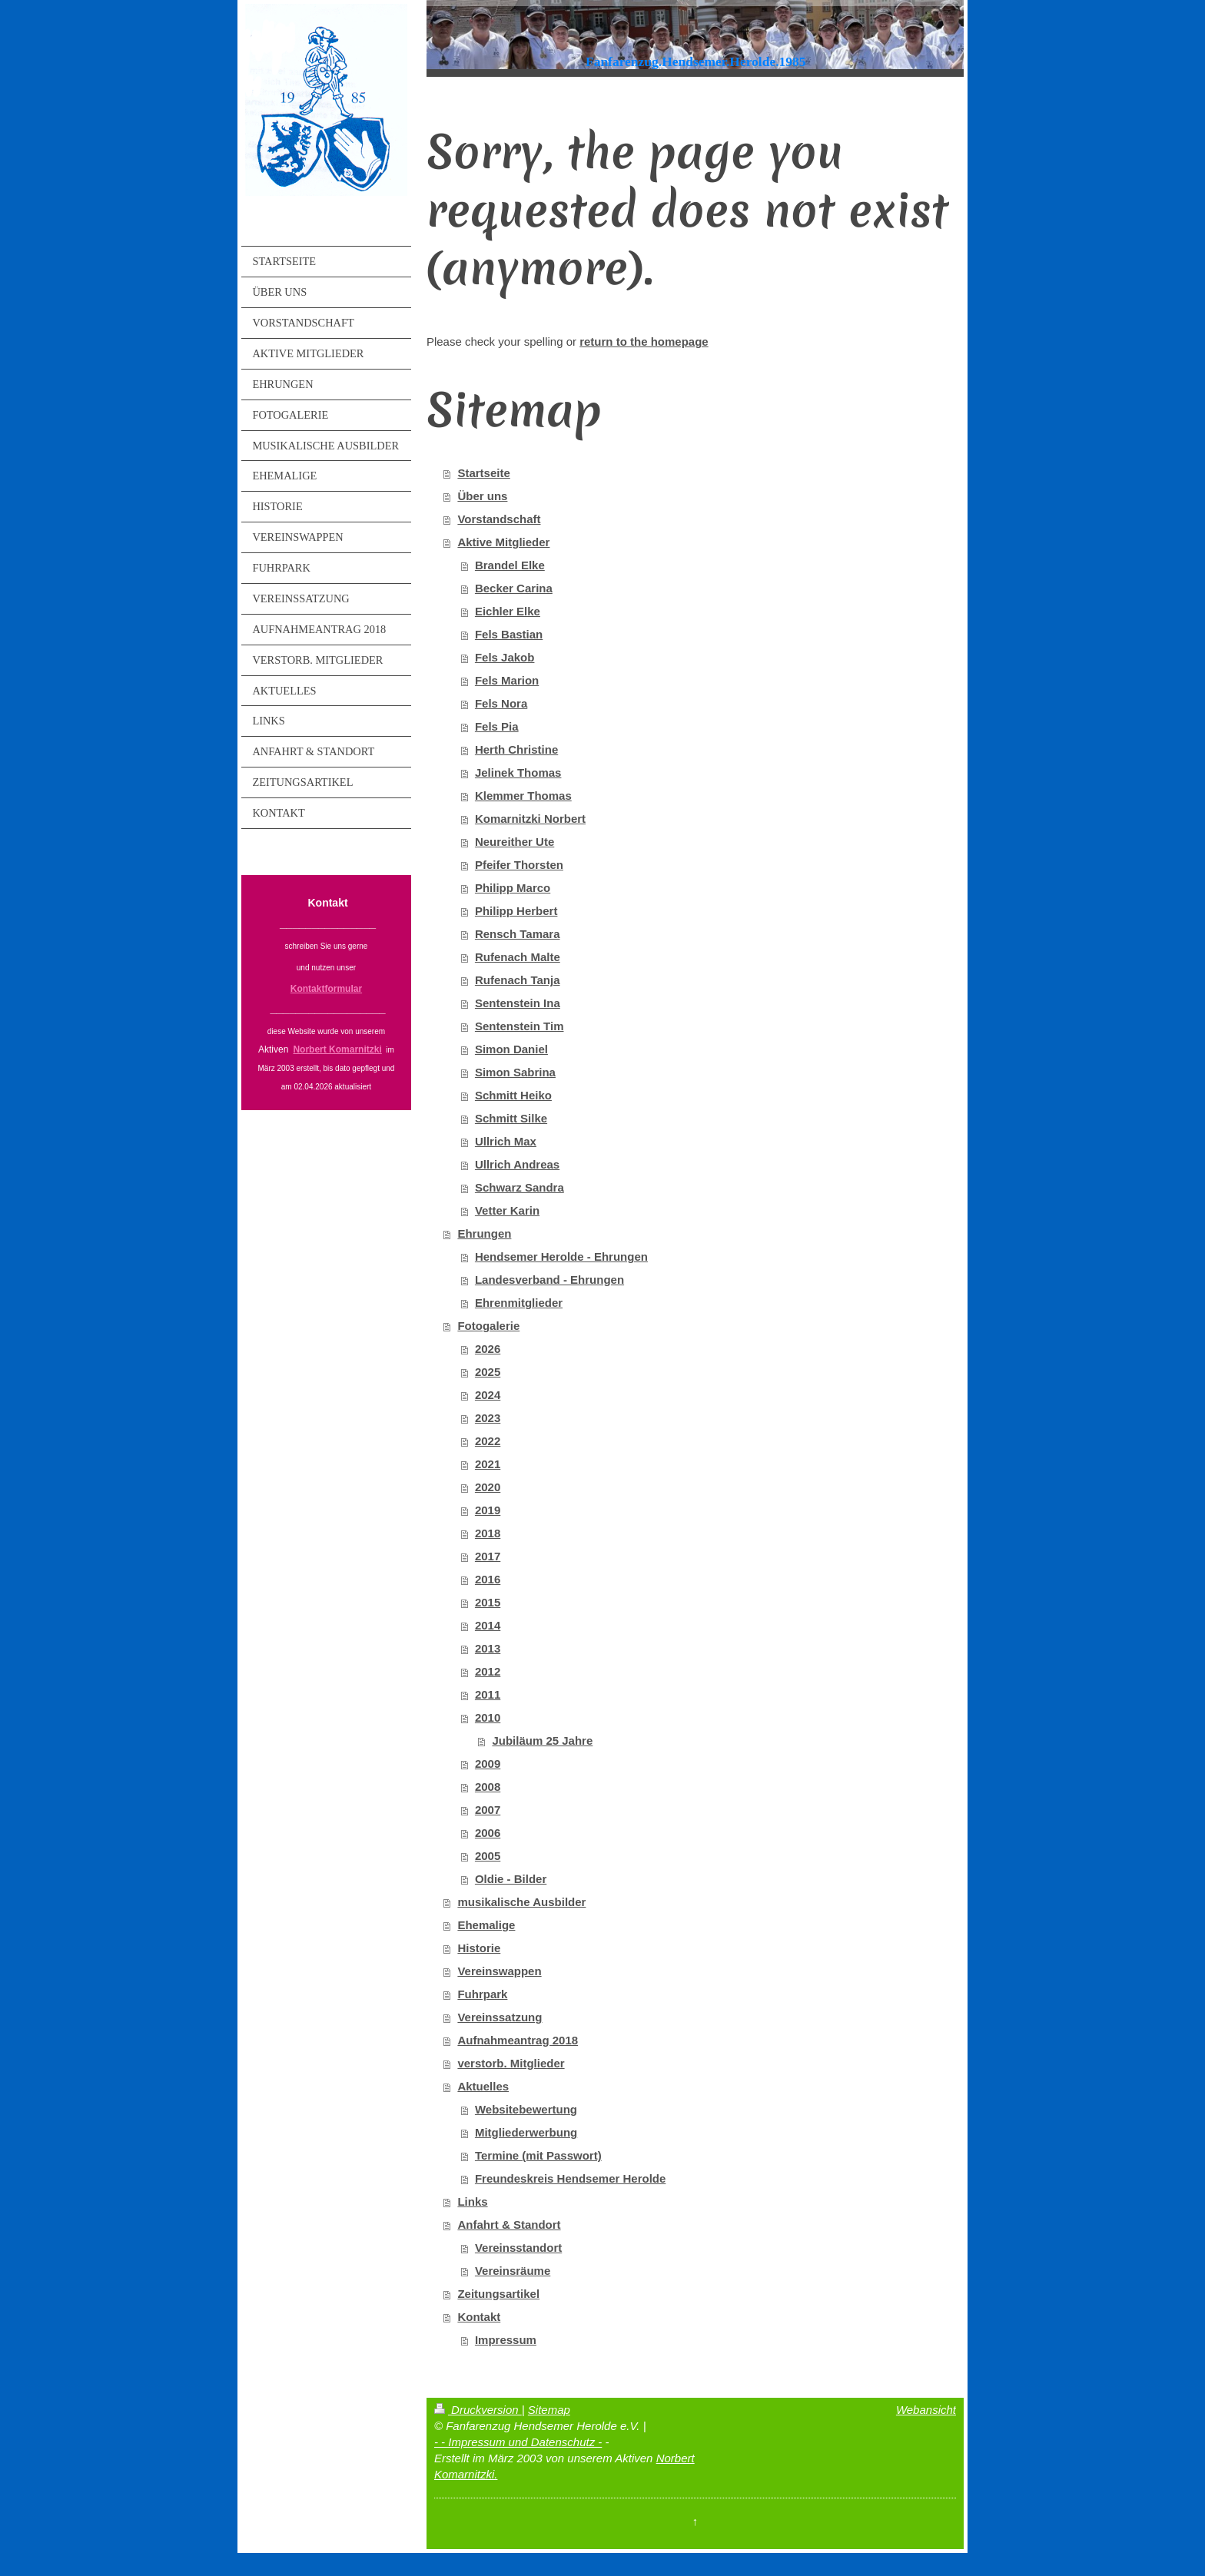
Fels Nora (501, 703)
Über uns (482, 495)
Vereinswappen (499, 1971)
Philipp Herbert (516, 910)
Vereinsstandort (518, 2247)
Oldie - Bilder (510, 1878)
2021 (487, 1463)
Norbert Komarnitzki (337, 1049)
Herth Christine (516, 749)
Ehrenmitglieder (519, 1302)
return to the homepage (644, 341)
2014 (487, 1625)
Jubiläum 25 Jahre (542, 1740)
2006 (487, 1832)
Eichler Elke (507, 611)
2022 (487, 1440)
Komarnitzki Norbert (530, 818)
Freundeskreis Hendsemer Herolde (570, 2178)
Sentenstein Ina (517, 1003)
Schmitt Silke (511, 1118)
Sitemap (549, 2409)
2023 (487, 1417)
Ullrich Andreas (517, 1164)
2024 (487, 1394)
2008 (487, 1786)
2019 (487, 1510)
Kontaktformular (326, 988)
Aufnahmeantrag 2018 (517, 2040)
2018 (487, 1533)
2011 (487, 1694)
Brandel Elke (510, 565)
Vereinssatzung (499, 2017)
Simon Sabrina (515, 1072)
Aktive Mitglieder (503, 542)
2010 (487, 1717)
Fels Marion (507, 680)
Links (472, 2201)
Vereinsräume (512, 2270)
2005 (487, 1855)
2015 (487, 1602)
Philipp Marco (512, 887)
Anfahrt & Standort (508, 2224)
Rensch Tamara (517, 933)
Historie (478, 1947)
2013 (487, 1648)
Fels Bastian (509, 634)
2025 (487, 1371)
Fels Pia (497, 726)
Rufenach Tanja (517, 979)
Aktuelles (483, 2086)
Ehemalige (486, 1924)
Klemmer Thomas (523, 795)
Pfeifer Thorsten (519, 864)
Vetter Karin (507, 1210)
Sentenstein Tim (519, 1026)
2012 (487, 1671)
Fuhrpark (482, 1994)
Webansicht (926, 2409)
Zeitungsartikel (498, 2293)
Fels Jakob (505, 657)
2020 (487, 1487)
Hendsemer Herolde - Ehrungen (561, 1256)
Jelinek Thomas (518, 772)
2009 (487, 1763)
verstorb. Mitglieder (510, 2063)
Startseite (483, 472)
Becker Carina (514, 588)
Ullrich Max (505, 1141)
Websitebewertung (526, 2109)
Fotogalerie (488, 1325)
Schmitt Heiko (513, 1095)
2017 (487, 1556)
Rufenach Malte (517, 956)
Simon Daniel (511, 1049)
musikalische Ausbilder (521, 1901)
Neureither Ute (514, 841)
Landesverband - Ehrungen (549, 1279)
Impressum (505, 2339)
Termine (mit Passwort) (538, 2155)
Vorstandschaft (498, 518)
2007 (487, 1809)
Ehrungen (484, 1233)
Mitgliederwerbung (526, 2132)
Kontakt (478, 2316)
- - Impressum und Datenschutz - (518, 2441)
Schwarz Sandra (519, 1187)
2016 (487, 1579)
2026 (487, 1348)
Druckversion (478, 2409)
